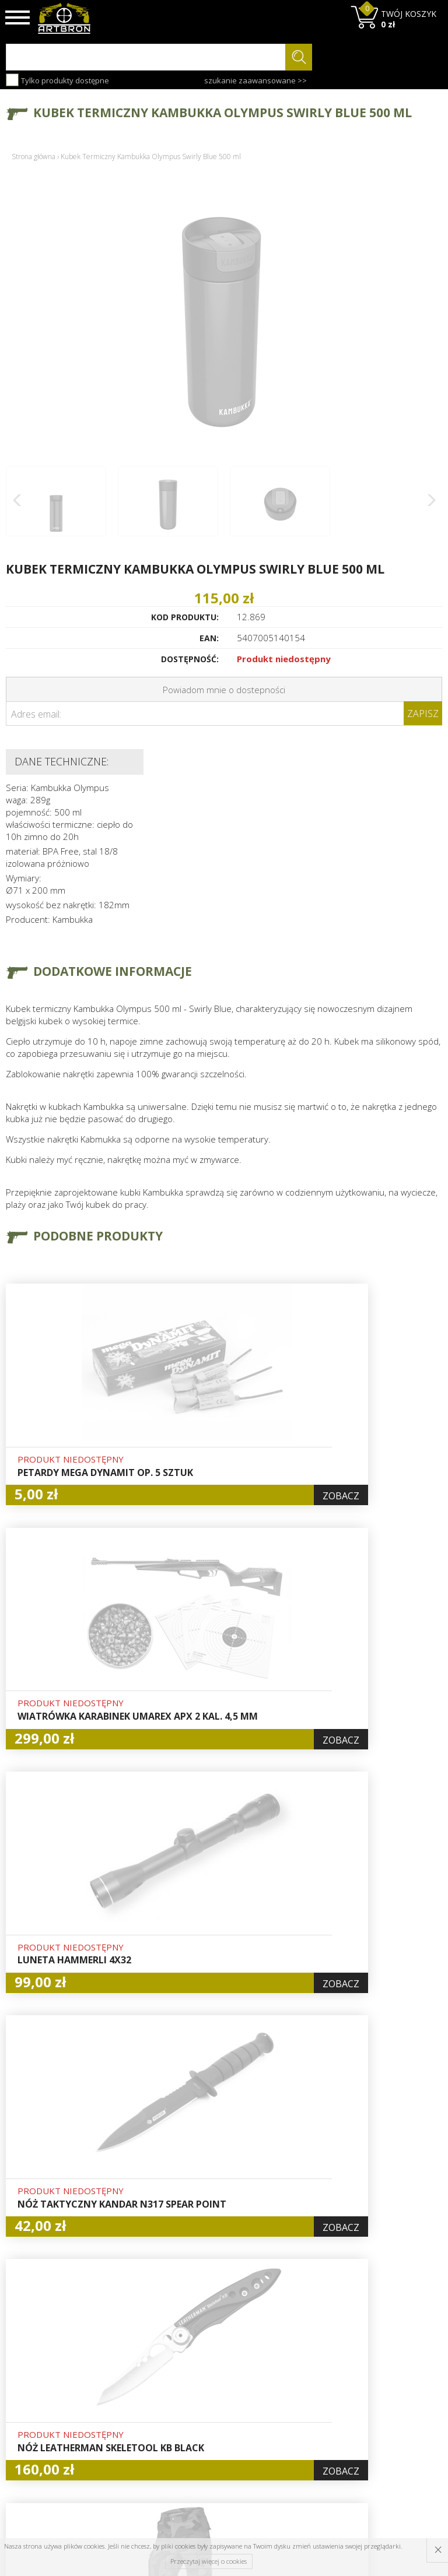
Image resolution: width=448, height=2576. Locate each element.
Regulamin (138, 2390)
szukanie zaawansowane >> (255, 80)
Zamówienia (216, 2390)
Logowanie (213, 2364)
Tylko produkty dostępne (57, 79)
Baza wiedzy (142, 2350)
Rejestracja (214, 2377)
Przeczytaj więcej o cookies (208, 2561)
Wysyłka (133, 2377)
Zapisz (423, 713)
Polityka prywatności (216, 2410)
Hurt (201, 2350)
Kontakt (133, 2430)
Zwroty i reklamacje (139, 2410)
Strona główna (33, 156)
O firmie (134, 2337)
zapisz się (403, 2380)
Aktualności (140, 2364)
